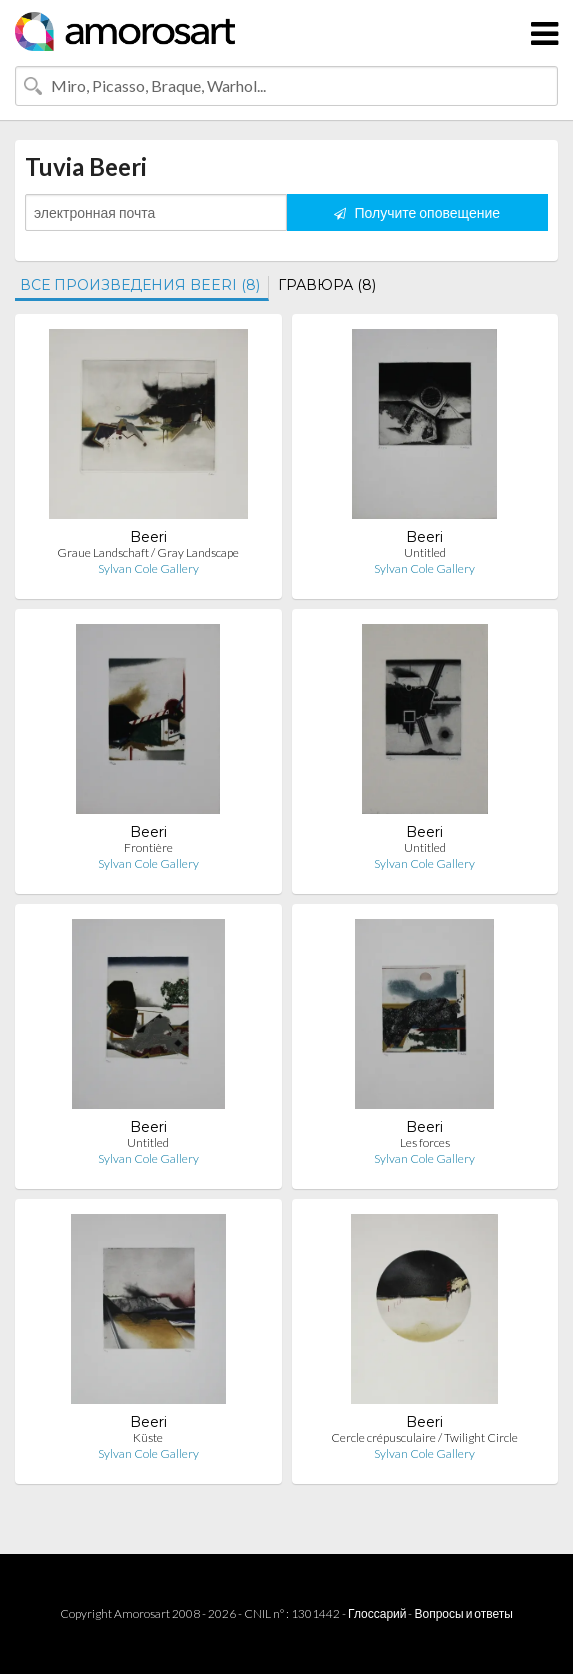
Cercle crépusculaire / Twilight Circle (424, 1437)
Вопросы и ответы (463, 1613)
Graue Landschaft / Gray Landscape (148, 552)
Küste (148, 1437)
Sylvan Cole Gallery (148, 568)
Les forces (425, 1142)
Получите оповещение (417, 212)
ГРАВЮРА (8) (327, 285)
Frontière (148, 847)
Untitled (425, 552)
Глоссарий (377, 1613)
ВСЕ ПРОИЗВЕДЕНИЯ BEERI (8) (140, 285)
